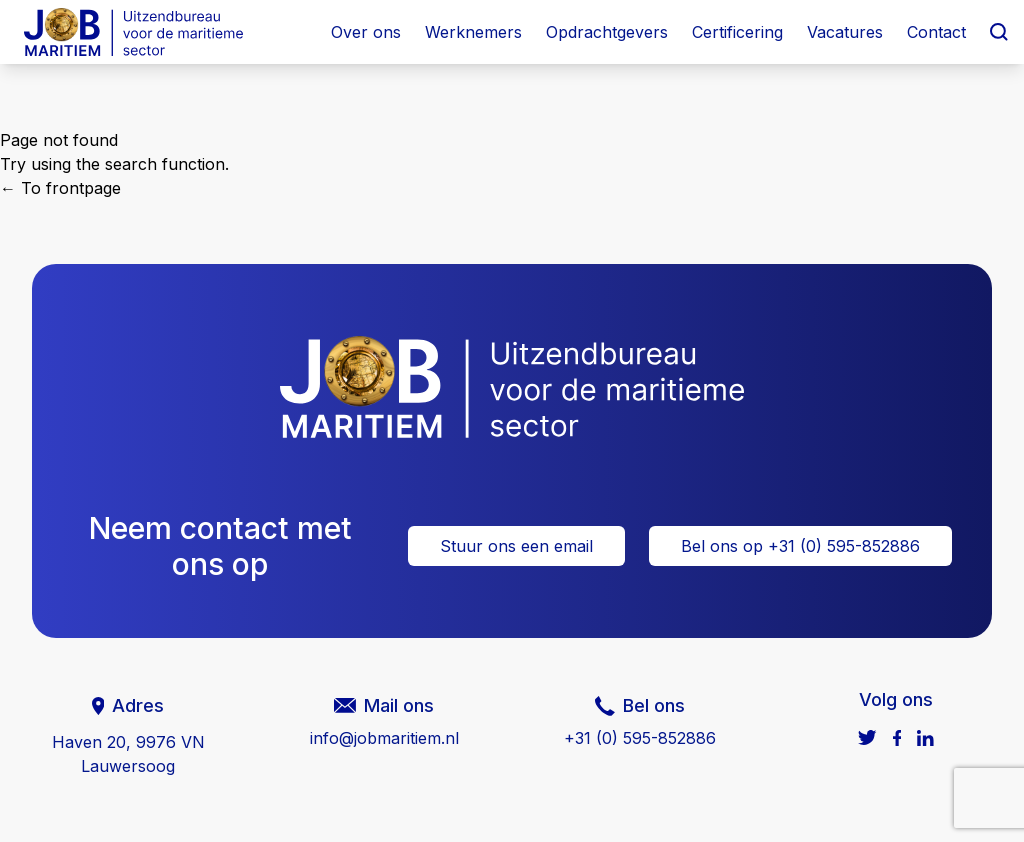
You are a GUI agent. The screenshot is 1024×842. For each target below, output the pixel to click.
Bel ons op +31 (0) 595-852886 (800, 546)
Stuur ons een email (516, 546)
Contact (936, 32)
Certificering (737, 32)
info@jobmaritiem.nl (384, 738)
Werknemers (473, 32)
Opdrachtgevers (607, 32)
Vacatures (845, 32)
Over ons (366, 32)
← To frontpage (60, 188)
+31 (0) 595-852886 (640, 738)
